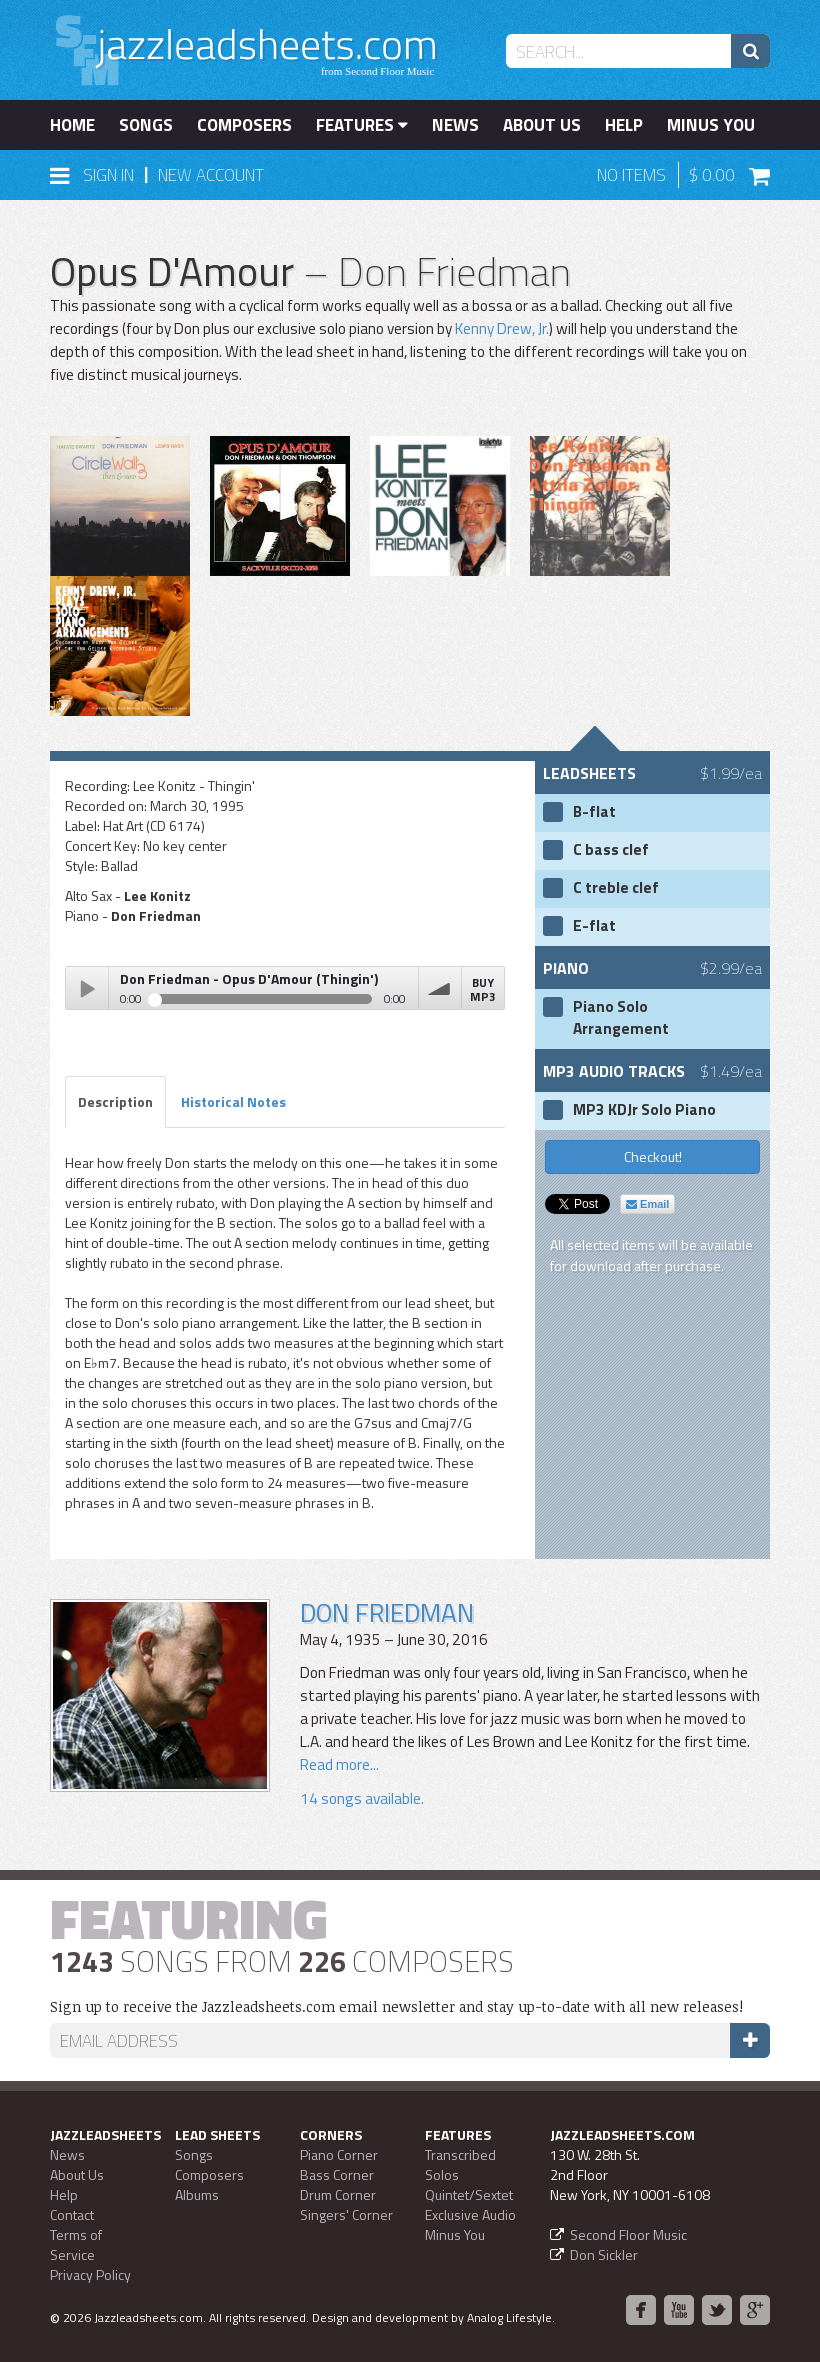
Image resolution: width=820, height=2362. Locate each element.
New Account (211, 175)
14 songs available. (362, 1798)
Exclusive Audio (470, 2214)
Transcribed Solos (460, 2164)
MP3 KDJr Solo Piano (644, 1110)
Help (624, 125)
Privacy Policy (90, 2274)
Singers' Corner (346, 2214)
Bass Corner (337, 2174)
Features (362, 125)
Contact (72, 2214)
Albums (197, 2194)
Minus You (711, 125)
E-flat (594, 926)
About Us (542, 125)
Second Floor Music (628, 2234)
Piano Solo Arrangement (621, 1018)
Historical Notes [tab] (233, 1101)
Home (72, 125)
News (455, 125)
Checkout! (653, 1156)
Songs (146, 125)
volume (440, 988)
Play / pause (87, 988)
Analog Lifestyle (509, 2317)
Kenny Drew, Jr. (502, 328)
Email (647, 1204)
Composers (244, 125)
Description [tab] (115, 1101)
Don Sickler (604, 2254)
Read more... (339, 1764)
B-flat (594, 812)
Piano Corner (339, 2154)
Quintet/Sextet (469, 2194)
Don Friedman (387, 1612)
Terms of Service (76, 2244)
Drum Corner (338, 2194)
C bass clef (611, 850)
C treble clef (616, 888)
